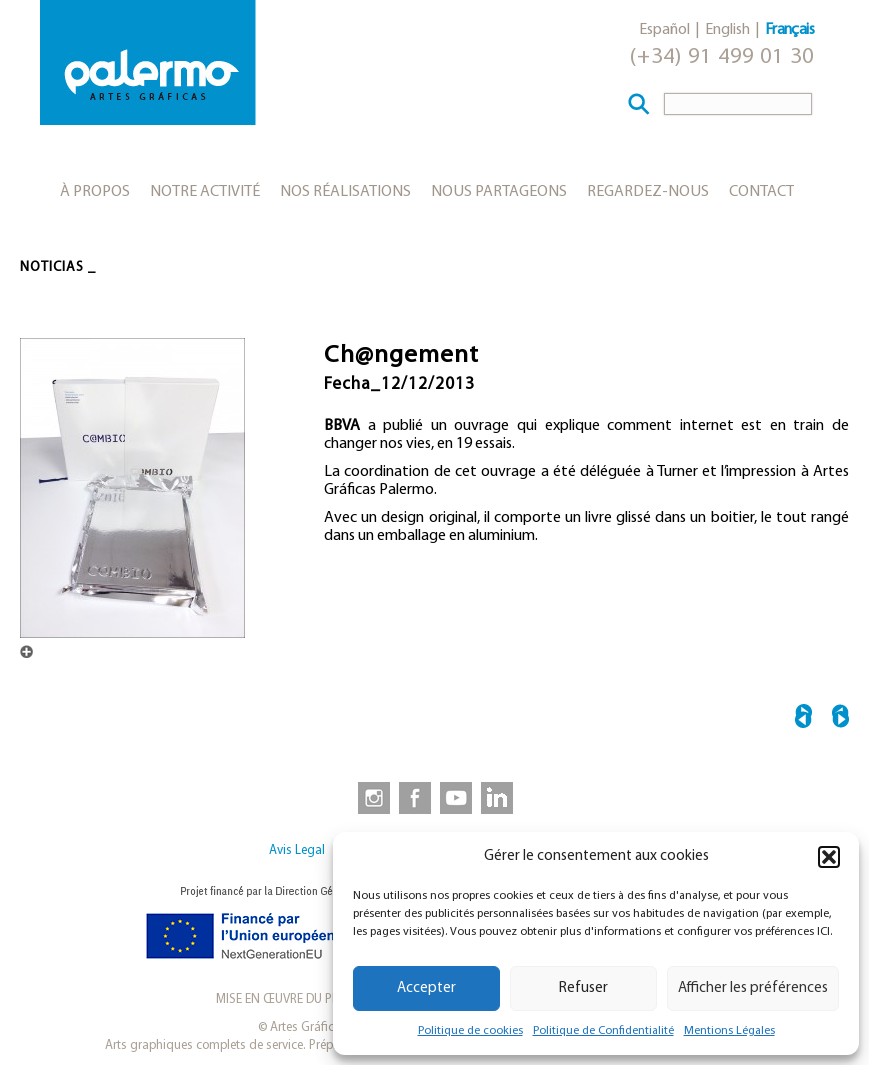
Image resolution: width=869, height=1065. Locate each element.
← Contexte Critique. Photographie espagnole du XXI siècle (803, 719)
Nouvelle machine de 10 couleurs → (840, 719)
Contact (761, 192)
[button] (829, 857)
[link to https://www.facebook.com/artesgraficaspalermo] (413, 797)
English (727, 30)
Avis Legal (297, 850)
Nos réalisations (345, 192)
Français (789, 30)
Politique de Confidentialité (603, 1031)
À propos (95, 192)
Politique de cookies (470, 1031)
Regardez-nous (648, 192)
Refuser (583, 988)
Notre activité (205, 192)
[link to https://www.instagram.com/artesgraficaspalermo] (370, 797)
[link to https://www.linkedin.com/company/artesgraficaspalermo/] (499, 797)
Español (664, 30)
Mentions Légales (729, 1031)
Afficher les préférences (753, 988)
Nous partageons (499, 192)
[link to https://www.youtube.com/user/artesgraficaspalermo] (456, 797)
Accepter (426, 988)
